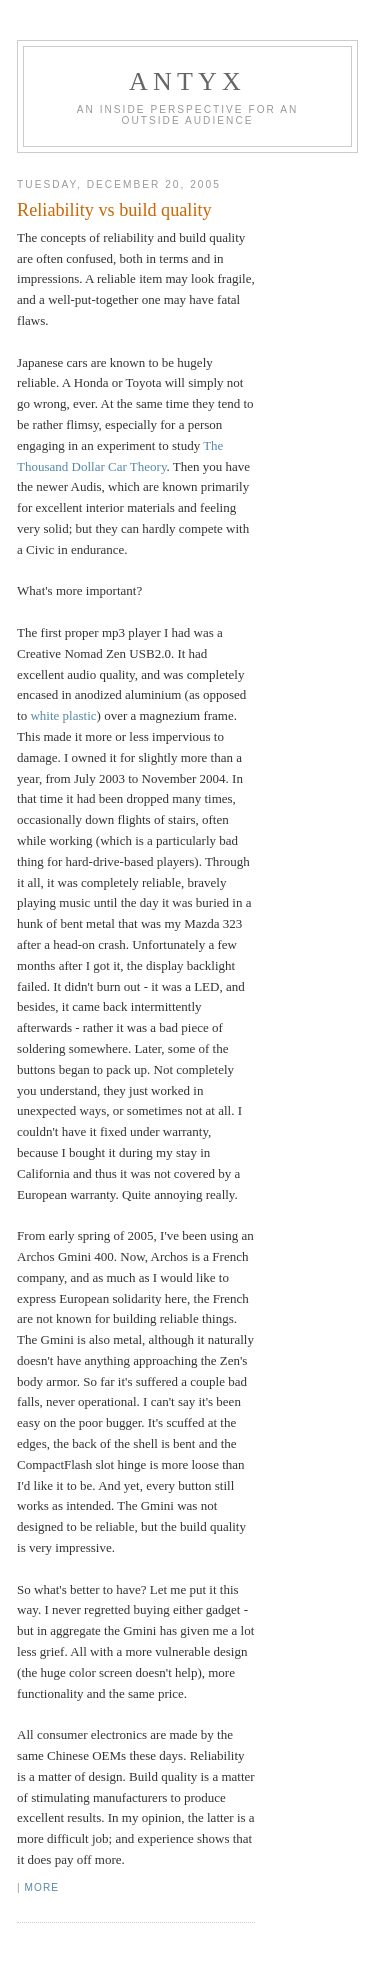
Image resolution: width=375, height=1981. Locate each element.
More (42, 1887)
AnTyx (187, 81)
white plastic (63, 715)
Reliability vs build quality (114, 210)
